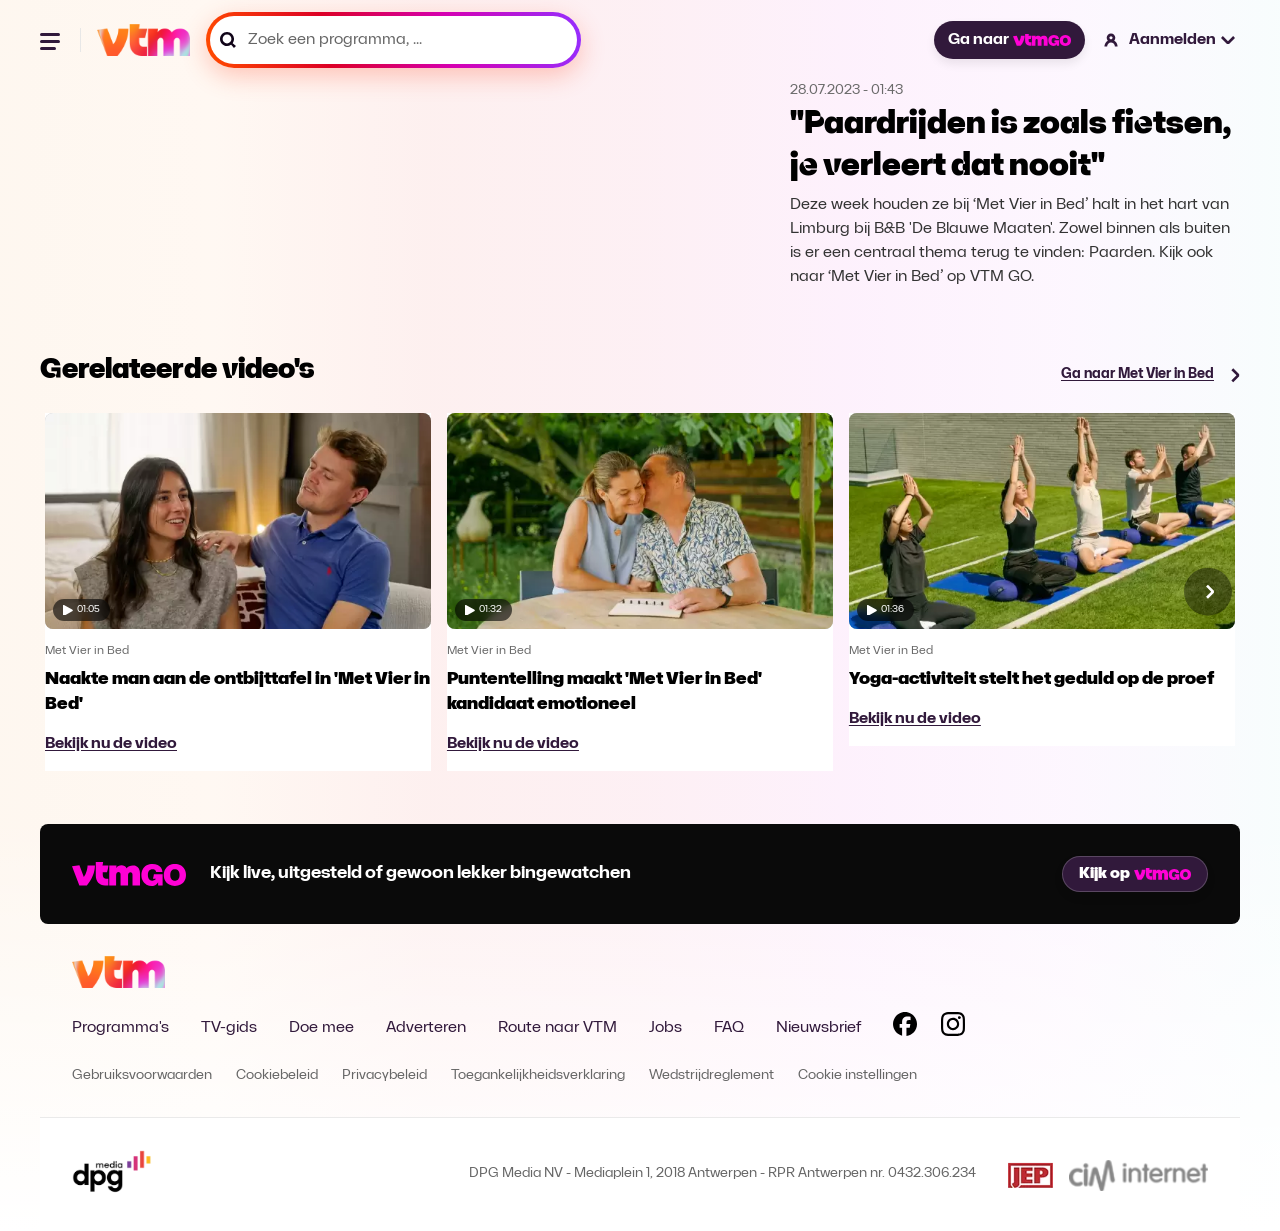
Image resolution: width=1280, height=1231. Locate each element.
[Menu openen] (52, 40)
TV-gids (229, 1028)
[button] (1170, 40)
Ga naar (1009, 40)
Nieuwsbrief (818, 1028)
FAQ (729, 1028)
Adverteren (426, 1028)
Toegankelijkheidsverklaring (538, 1075)
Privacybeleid (384, 1075)
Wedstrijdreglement (711, 1075)
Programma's (120, 1028)
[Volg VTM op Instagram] (953, 1028)
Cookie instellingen (857, 1075)
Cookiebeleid (277, 1075)
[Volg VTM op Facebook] (905, 1028)
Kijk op (1135, 874)
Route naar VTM (557, 1028)
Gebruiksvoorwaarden (142, 1075)
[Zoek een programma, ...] (393, 40)
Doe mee (321, 1028)
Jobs (665, 1028)
